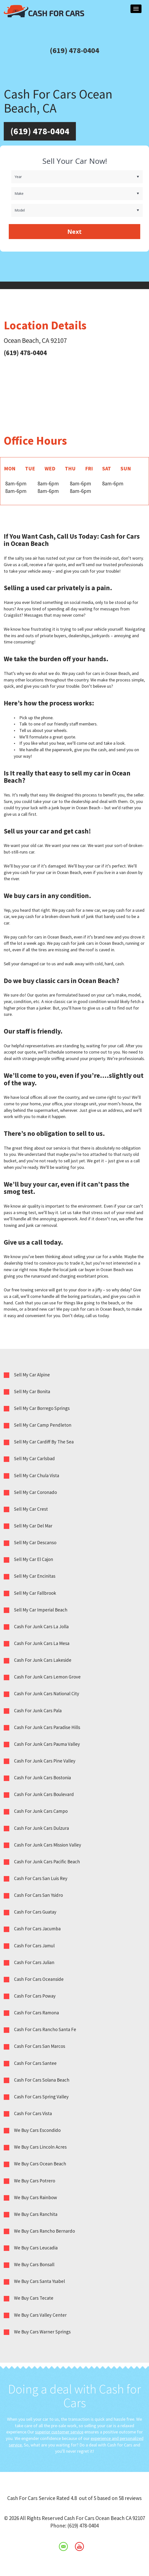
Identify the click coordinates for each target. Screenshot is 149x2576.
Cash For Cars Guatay (30, 1912)
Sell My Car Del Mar (28, 1526)
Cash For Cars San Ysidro (33, 1895)
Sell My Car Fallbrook (30, 1593)
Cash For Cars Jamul (29, 1946)
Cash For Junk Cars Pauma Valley (42, 1744)
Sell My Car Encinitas (29, 1576)
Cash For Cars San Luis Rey (35, 1878)
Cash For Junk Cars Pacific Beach (42, 1862)
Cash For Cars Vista (28, 2113)
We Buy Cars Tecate (28, 2298)
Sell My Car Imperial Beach (35, 1610)
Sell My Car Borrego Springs (37, 1408)
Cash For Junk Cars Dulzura (36, 1828)
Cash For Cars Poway (30, 1996)
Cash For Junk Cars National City (41, 1693)
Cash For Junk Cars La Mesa (36, 1643)
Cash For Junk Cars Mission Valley (42, 1845)
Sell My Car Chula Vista (31, 1475)
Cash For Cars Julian (29, 1962)
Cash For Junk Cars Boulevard (39, 1794)
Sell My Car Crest (26, 1509)
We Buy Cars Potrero (29, 2181)
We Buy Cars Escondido (32, 2130)
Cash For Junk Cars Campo (36, 1811)
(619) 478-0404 (39, 131)
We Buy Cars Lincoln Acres (35, 2147)
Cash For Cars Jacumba (32, 1929)
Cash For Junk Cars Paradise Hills (42, 1727)
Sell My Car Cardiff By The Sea (39, 1442)
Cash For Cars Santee (30, 2063)
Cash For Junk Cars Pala (33, 1710)
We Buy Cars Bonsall (29, 2264)
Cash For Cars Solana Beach (36, 2080)
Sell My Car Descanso (30, 1542)
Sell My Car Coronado (30, 1492)
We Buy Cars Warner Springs (37, 2332)
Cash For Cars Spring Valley (36, 2097)
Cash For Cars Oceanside (34, 1979)
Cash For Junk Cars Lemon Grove (42, 1677)
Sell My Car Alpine (27, 1375)
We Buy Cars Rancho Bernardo (39, 2231)
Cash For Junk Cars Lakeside (37, 1660)
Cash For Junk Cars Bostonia (37, 1778)
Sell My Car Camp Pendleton (37, 1425)
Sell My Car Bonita (27, 1391)
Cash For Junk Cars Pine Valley (39, 1761)
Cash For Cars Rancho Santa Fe (40, 2029)
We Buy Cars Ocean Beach (35, 2164)
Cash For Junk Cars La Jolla (36, 1626)
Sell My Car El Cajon (28, 1559)
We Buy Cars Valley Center (35, 2315)
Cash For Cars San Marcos (34, 2046)
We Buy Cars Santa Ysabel (34, 2281)
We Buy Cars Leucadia (31, 2248)
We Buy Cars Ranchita (30, 2214)
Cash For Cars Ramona (31, 2013)
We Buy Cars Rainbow (30, 2197)
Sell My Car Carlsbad (29, 1458)
